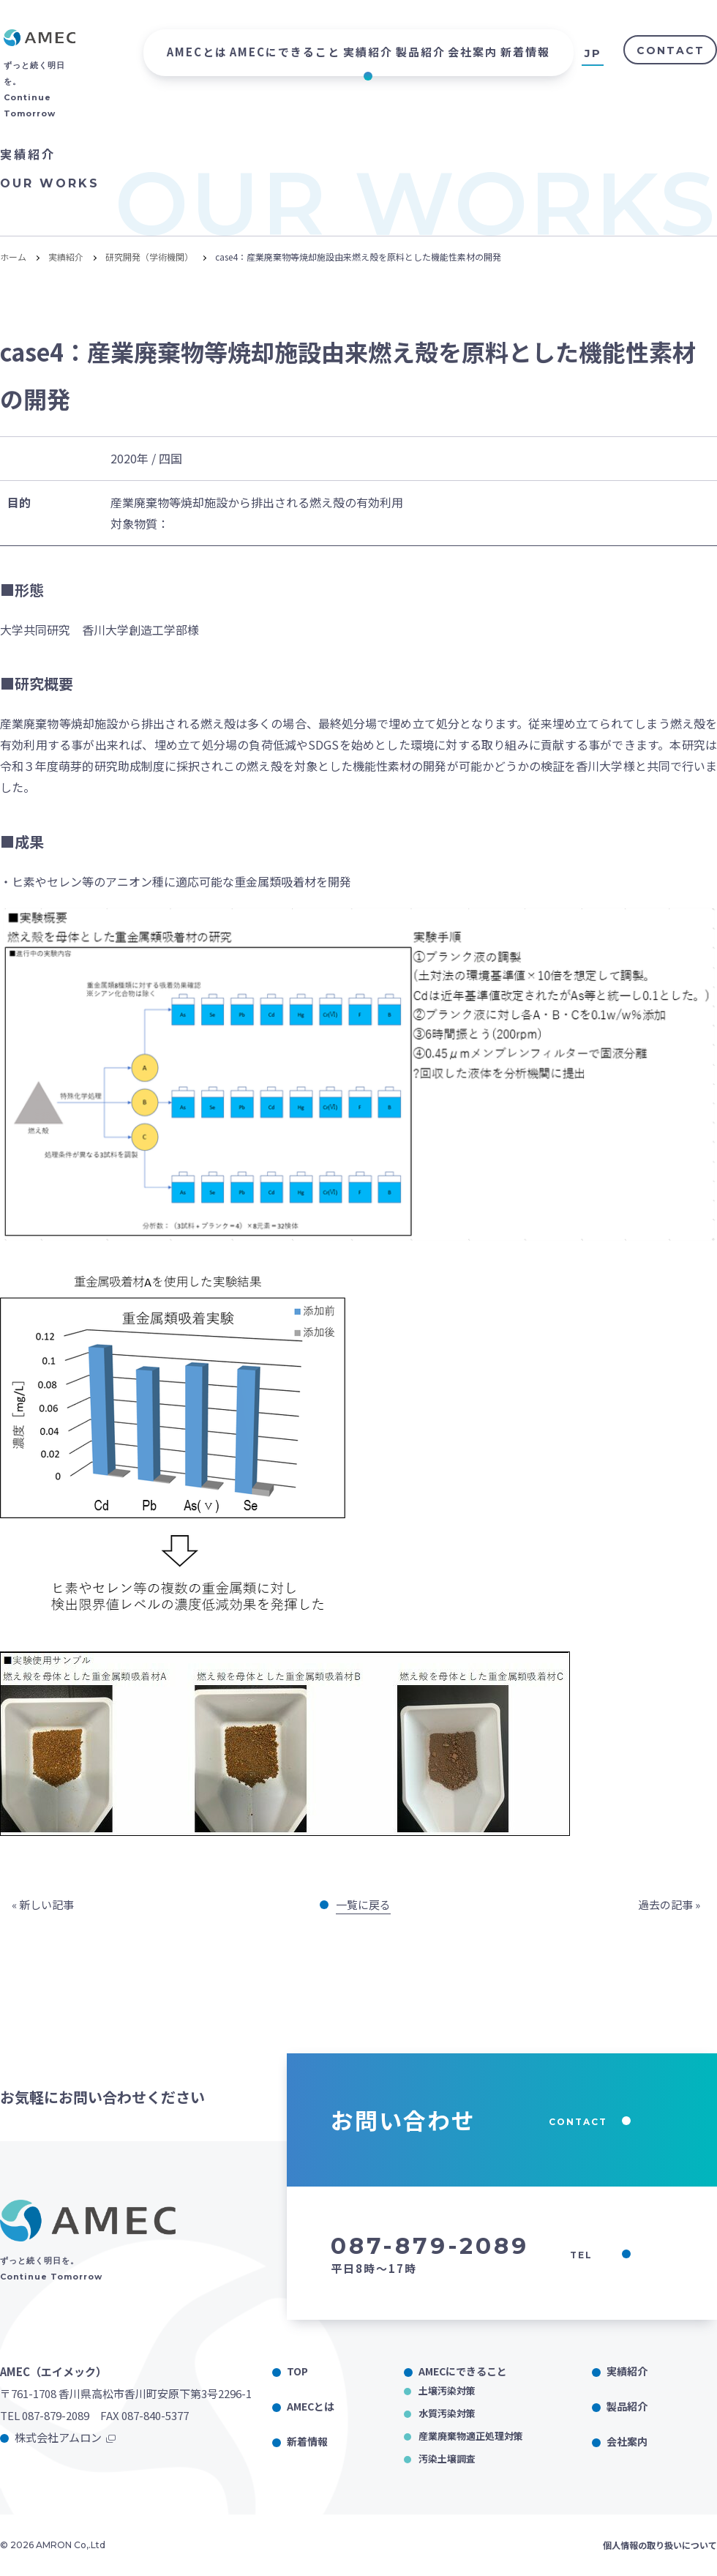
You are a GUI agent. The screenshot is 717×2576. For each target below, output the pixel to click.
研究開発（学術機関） (149, 256)
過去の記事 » (669, 1904)
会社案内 (473, 51)
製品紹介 (421, 51)
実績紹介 (368, 51)
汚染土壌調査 (447, 2458)
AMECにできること (285, 51)
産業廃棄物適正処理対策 (470, 2436)
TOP (297, 2371)
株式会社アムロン (58, 2437)
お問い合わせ (481, 2119)
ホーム (13, 256)
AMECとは (197, 51)
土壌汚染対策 (447, 2390)
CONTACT (671, 50)
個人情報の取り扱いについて (660, 2545)
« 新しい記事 (43, 1904)
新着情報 (525, 51)
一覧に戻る (363, 1904)
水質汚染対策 (447, 2413)
